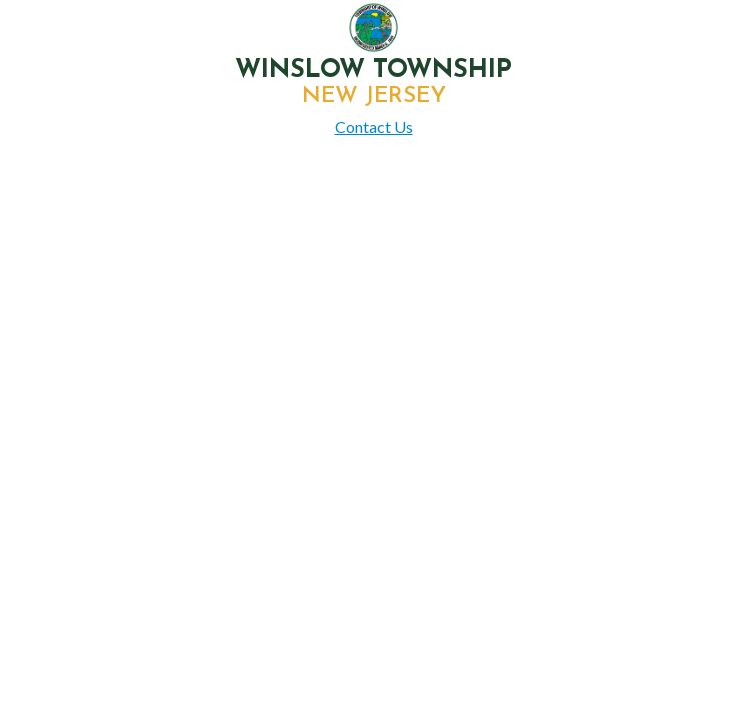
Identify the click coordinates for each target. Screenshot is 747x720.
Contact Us (374, 126)
